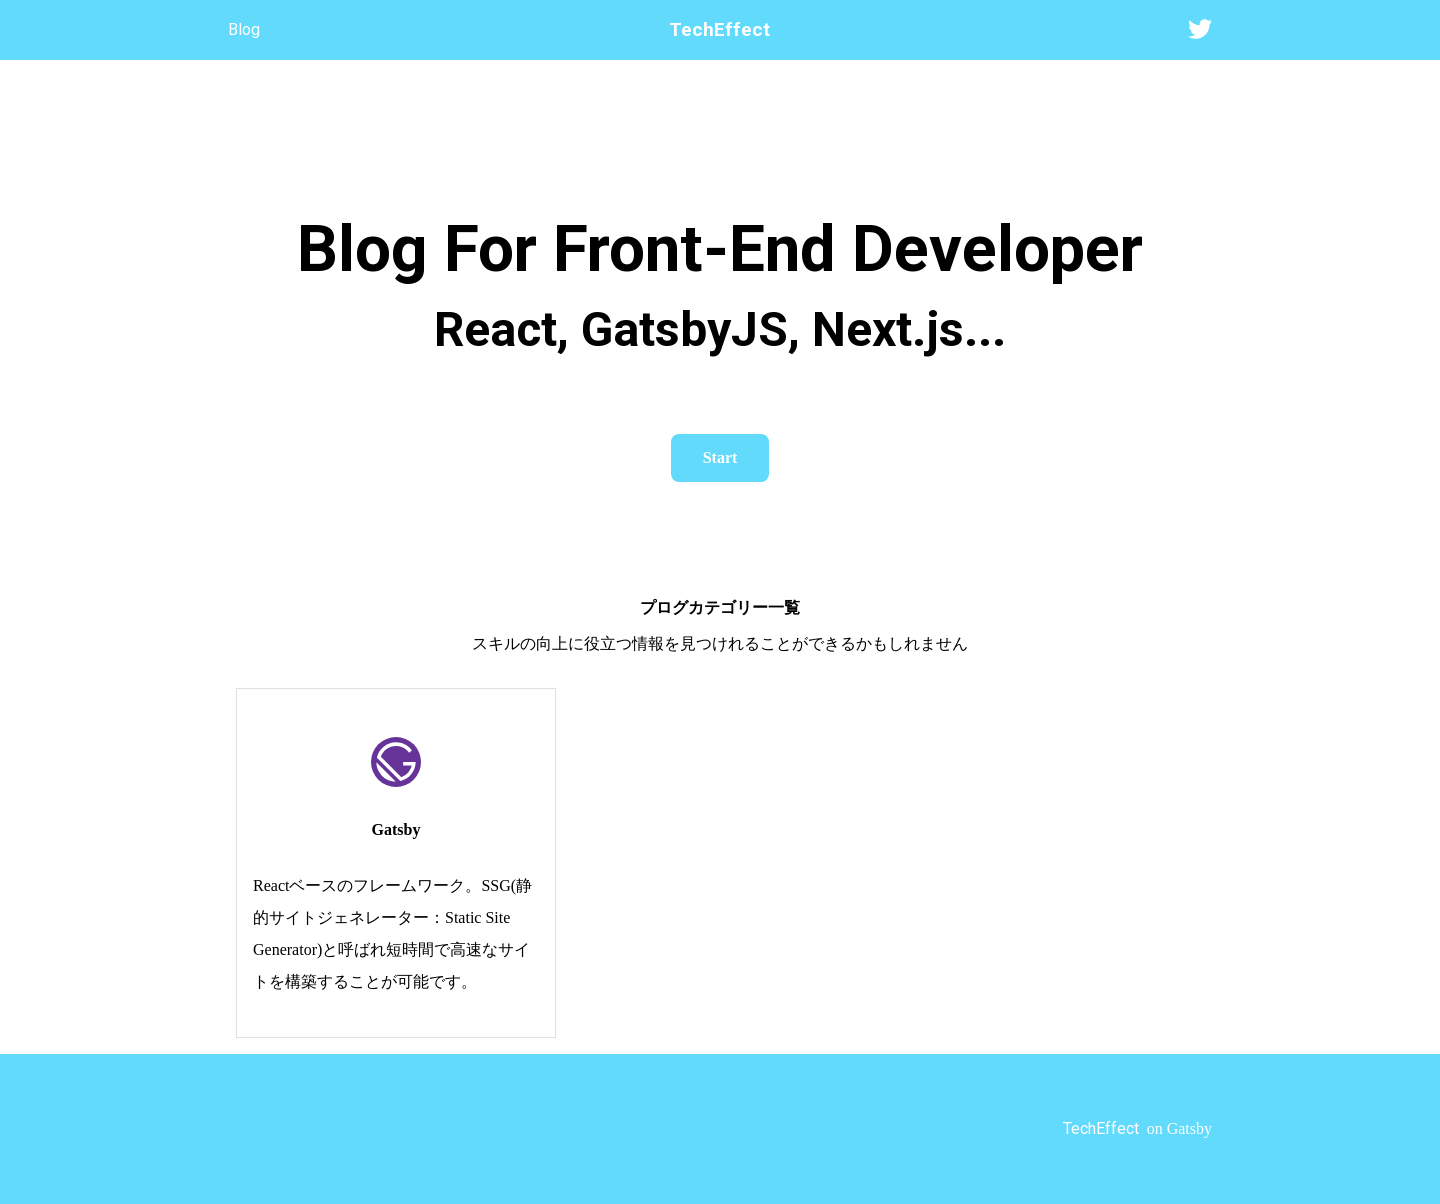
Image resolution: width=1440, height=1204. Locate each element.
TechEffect (719, 29)
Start (720, 457)
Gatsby (396, 830)
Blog (244, 29)
